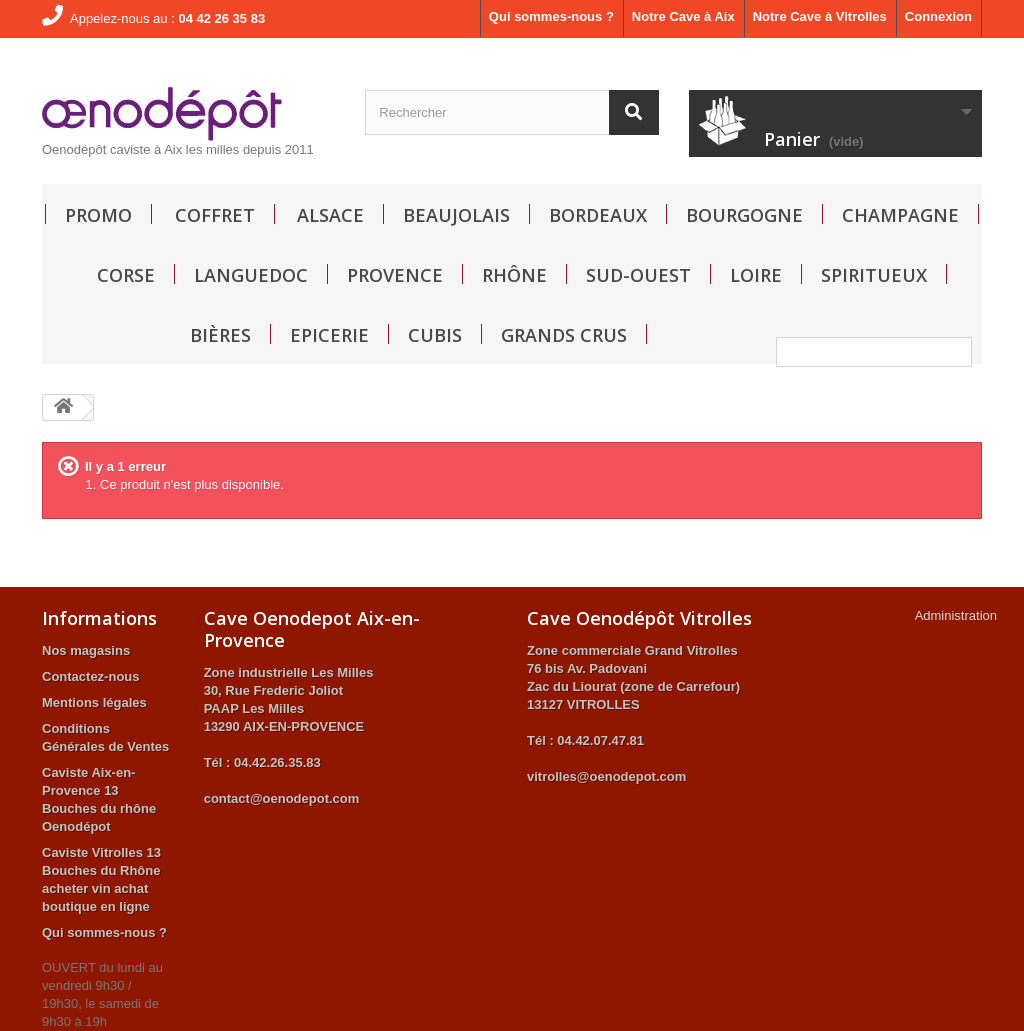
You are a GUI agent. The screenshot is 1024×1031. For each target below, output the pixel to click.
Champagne (900, 215)
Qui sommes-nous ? (551, 16)
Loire (756, 275)
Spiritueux (874, 275)
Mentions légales (94, 702)
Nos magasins (86, 650)
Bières (220, 335)
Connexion (938, 16)
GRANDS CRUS (564, 335)
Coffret (215, 215)
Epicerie (329, 335)
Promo (98, 215)
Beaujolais (456, 215)
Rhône (514, 275)
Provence (395, 275)
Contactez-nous (91, 676)
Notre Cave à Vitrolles (820, 16)
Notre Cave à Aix (683, 16)
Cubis (435, 335)
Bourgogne (744, 215)
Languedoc (251, 275)
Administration (956, 615)
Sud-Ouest (638, 275)
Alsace (330, 215)
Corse (126, 275)
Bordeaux (598, 215)
